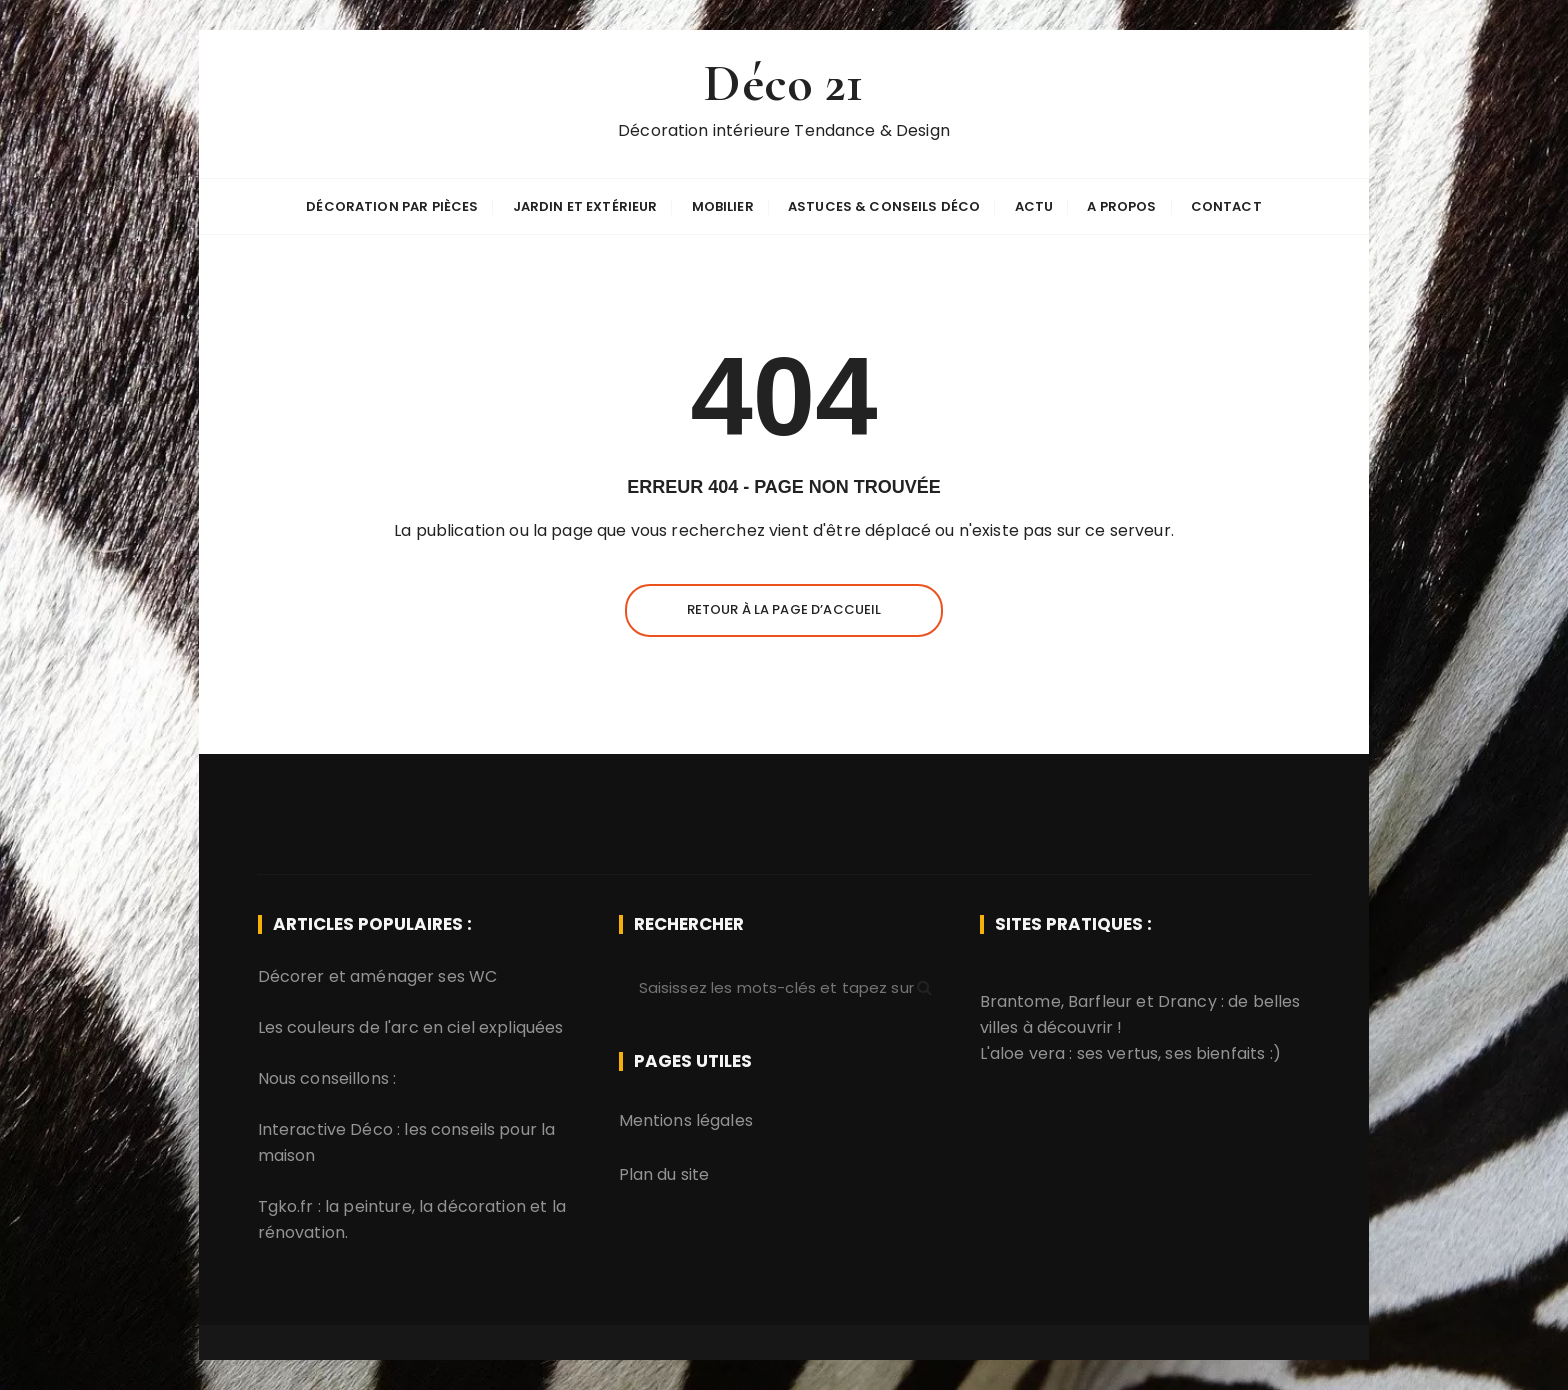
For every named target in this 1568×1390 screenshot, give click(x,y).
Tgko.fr (286, 1206)
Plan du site (664, 1174)
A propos (1121, 206)
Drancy (1187, 1001)
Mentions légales (686, 1120)
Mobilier (723, 206)
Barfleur (1100, 1001)
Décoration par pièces (392, 206)
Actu (1034, 206)
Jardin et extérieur (585, 206)
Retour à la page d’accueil (784, 609)
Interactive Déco (325, 1129)
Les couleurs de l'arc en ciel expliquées (411, 1027)
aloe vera (1027, 1053)
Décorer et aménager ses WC (378, 976)
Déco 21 (783, 83)
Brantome (1020, 1001)
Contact (1226, 206)
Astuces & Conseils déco (884, 206)
